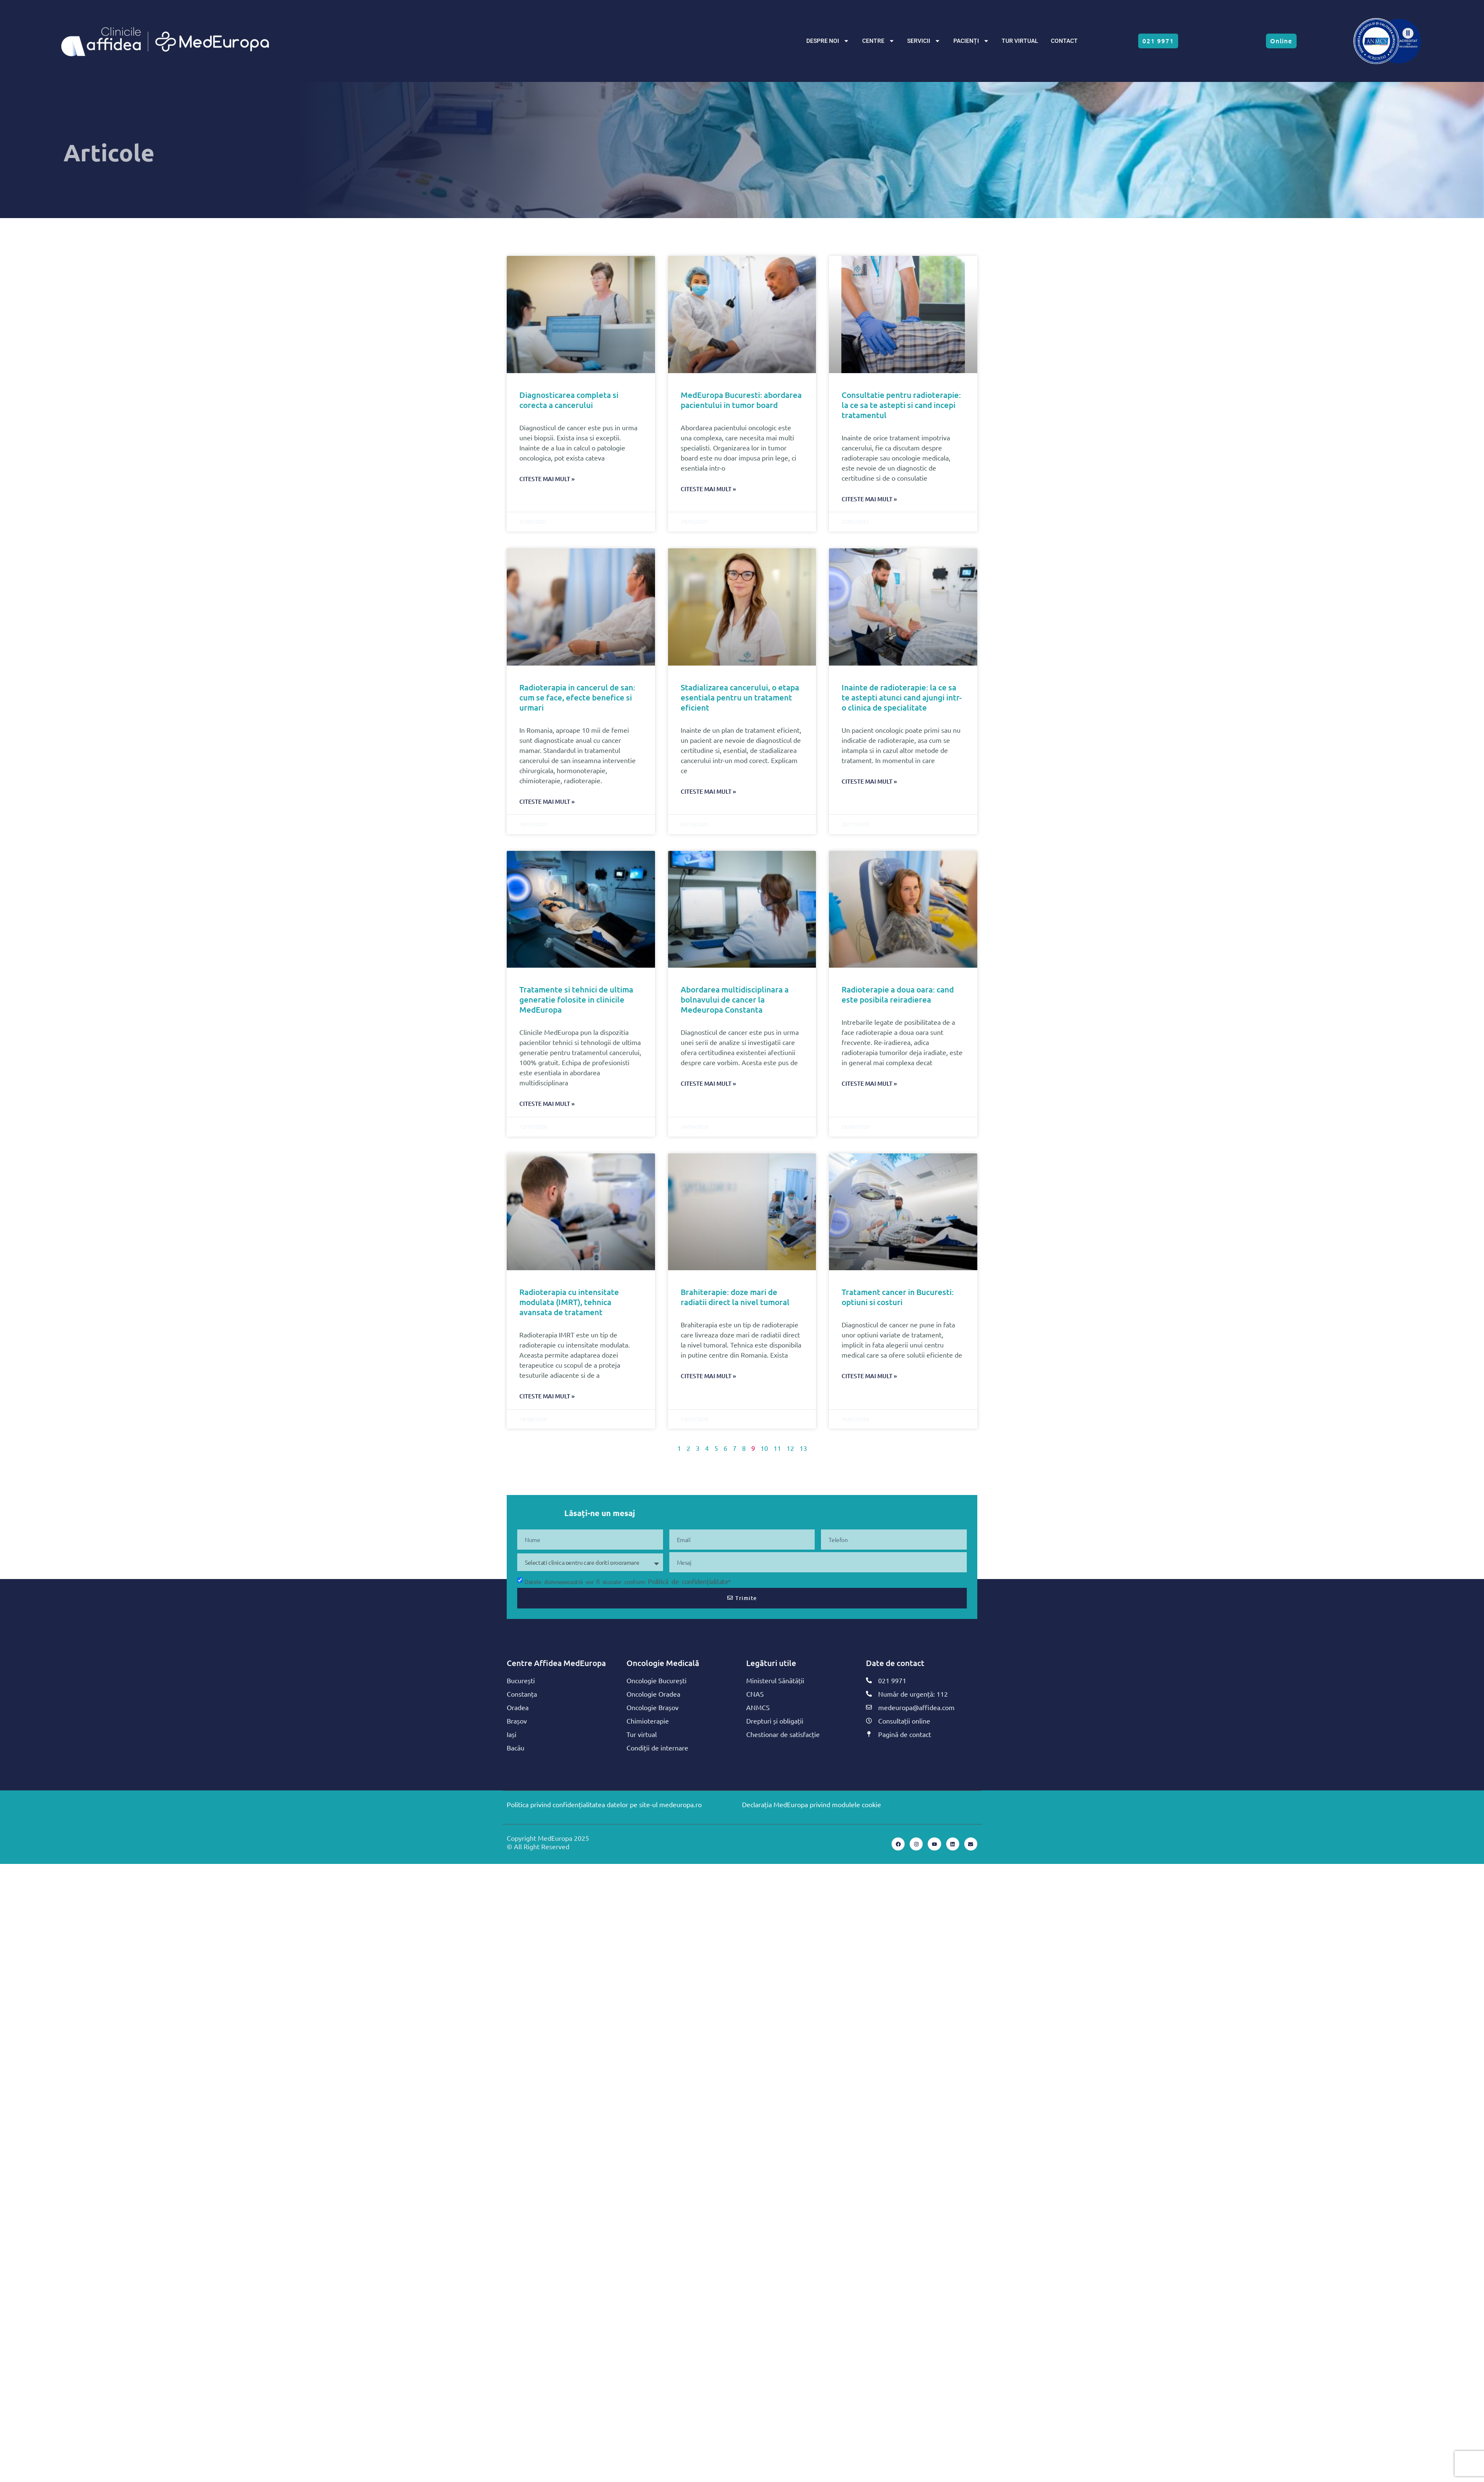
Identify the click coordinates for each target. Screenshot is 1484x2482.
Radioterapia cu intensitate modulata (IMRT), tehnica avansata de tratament (569, 1302)
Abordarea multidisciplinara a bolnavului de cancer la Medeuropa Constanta (735, 999)
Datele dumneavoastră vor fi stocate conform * (627, 1581)
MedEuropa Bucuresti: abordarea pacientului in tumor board (741, 400)
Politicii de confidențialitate (688, 1581)
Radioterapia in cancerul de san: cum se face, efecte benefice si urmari (577, 697)
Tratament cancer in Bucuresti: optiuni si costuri (898, 1297)
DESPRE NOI (827, 41)
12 (790, 1448)
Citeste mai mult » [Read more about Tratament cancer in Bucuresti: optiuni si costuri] (869, 1376)
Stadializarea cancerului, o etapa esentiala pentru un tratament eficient (740, 697)
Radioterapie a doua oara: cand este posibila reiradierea (898, 994)
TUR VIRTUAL (1020, 41)
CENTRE (878, 41)
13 (803, 1448)
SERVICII (923, 41)
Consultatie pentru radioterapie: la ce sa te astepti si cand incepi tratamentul (901, 405)
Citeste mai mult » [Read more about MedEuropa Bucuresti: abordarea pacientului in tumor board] (708, 489)
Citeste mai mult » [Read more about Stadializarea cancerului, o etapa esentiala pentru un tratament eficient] (708, 791)
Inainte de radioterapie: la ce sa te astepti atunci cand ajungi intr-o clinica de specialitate (902, 697)
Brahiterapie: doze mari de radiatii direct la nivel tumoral (735, 1297)
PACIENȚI (971, 41)
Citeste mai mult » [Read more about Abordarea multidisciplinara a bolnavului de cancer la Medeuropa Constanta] (708, 1083)
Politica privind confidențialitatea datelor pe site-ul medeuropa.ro (604, 1804)
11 (777, 1448)
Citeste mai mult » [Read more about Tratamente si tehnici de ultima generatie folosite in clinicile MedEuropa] (547, 1104)
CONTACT (1064, 41)
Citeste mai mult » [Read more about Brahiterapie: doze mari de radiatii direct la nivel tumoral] (708, 1376)
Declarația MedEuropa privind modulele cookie (811, 1804)
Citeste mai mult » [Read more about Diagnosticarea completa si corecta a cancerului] (547, 479)
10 (764, 1448)
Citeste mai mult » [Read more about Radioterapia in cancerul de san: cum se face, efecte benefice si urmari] (547, 801)
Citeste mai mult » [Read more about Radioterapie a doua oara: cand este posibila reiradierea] (869, 1083)
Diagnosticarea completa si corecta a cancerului (568, 400)
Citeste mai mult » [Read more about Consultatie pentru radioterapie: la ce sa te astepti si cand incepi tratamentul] (869, 499)
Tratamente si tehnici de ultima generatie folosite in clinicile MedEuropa (576, 999)
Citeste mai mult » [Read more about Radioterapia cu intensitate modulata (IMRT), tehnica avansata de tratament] (547, 1396)
